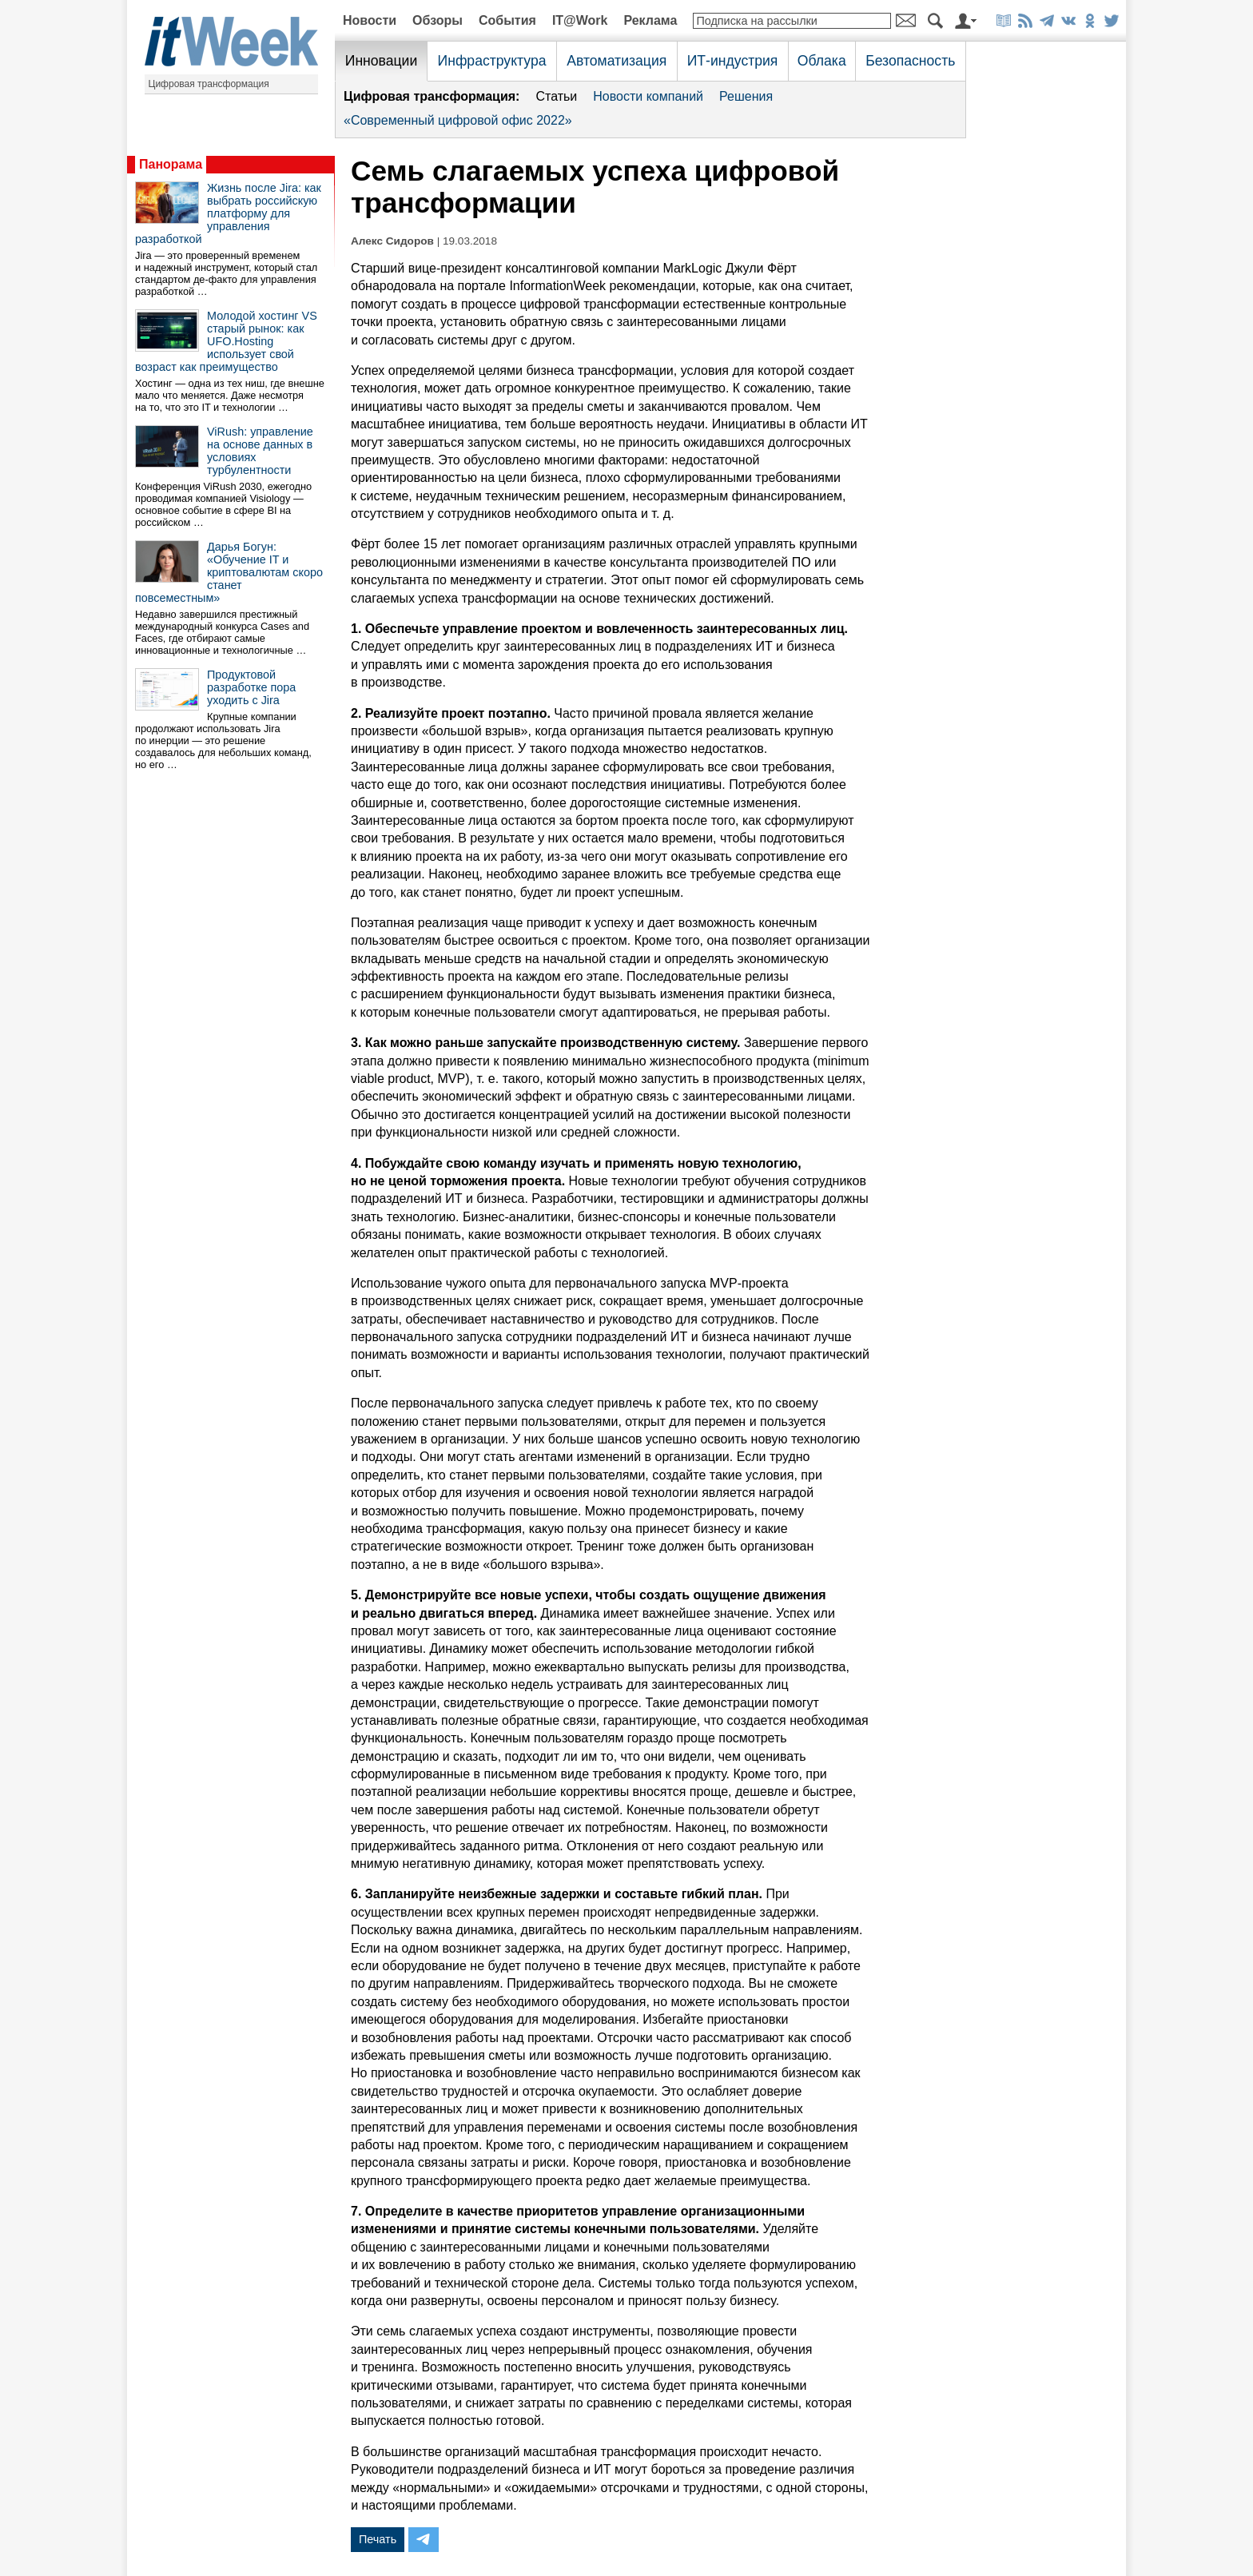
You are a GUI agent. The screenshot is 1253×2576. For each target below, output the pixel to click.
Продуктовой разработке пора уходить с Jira (251, 687)
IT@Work (580, 20)
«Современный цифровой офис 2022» (458, 120)
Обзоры (437, 20)
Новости (369, 20)
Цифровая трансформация (209, 84)
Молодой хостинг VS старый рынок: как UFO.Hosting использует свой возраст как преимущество (226, 341)
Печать (377, 2539)
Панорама (170, 164)
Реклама (650, 20)
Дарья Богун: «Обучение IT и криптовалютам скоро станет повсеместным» (229, 572)
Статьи (556, 96)
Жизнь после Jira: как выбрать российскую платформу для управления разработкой (228, 213)
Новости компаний (648, 96)
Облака (822, 61)
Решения (746, 96)
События (507, 20)
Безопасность (910, 61)
